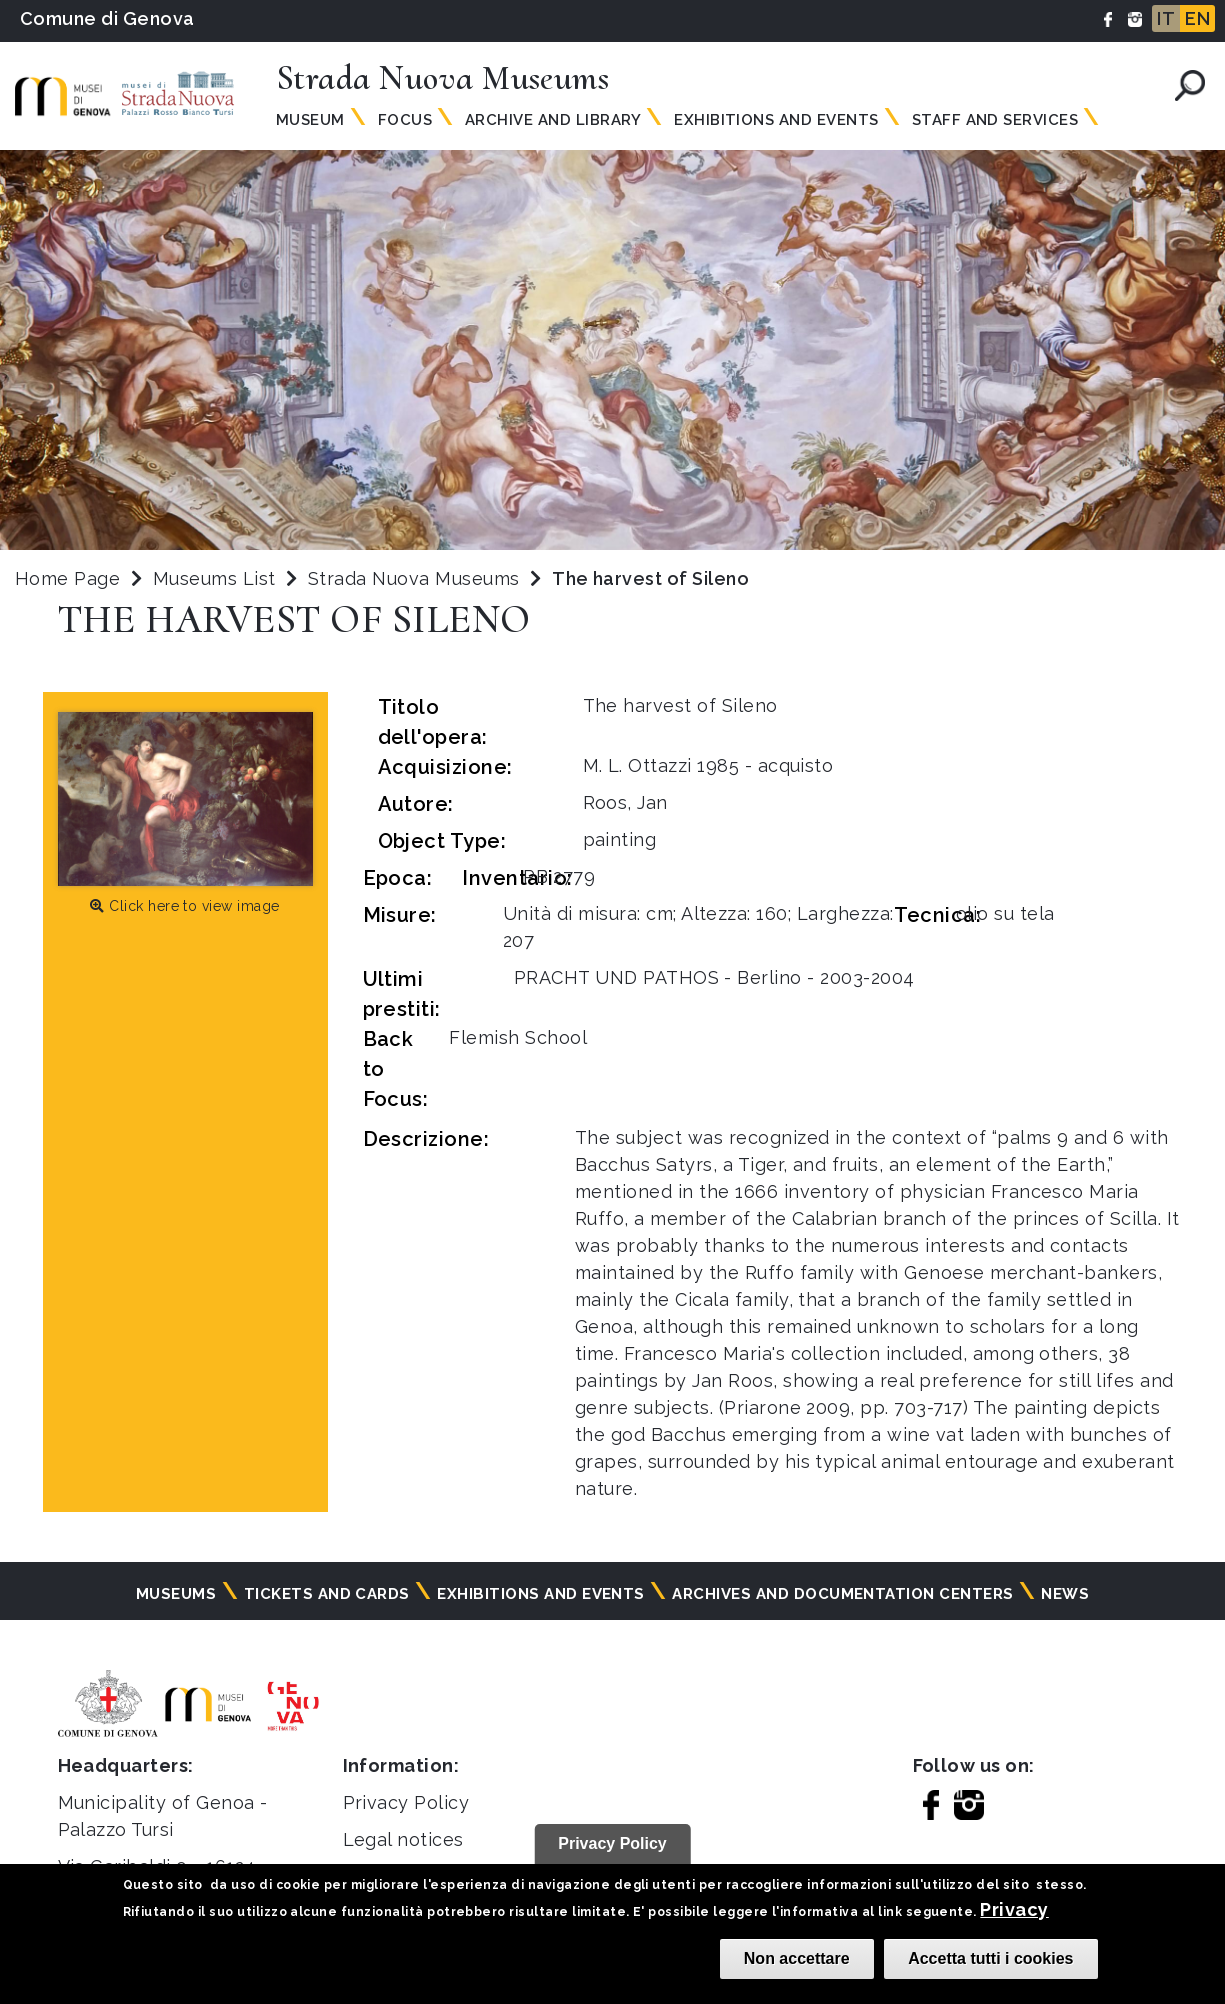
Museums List (214, 578)
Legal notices (403, 1839)
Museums (176, 1594)
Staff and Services (995, 120)
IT (1166, 18)
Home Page (67, 578)
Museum (310, 120)
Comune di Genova (107, 18)
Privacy (1014, 1909)
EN (1197, 18)
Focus (405, 120)
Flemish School (518, 1037)
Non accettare (797, 1958)
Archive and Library (553, 120)
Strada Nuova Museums (416, 578)
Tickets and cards (327, 1594)
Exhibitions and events (541, 1594)
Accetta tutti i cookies (990, 1958)
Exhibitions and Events (776, 120)
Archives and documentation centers (842, 1594)
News (1065, 1594)
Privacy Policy (406, 1802)
